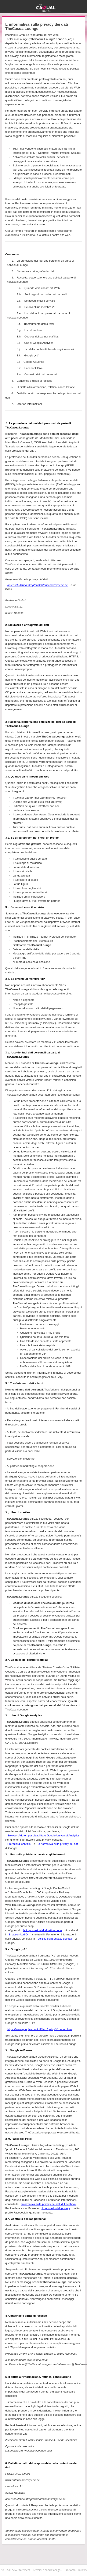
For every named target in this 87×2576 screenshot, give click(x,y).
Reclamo (70, 2570)
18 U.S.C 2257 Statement (15, 2570)
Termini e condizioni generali (48, 2570)
